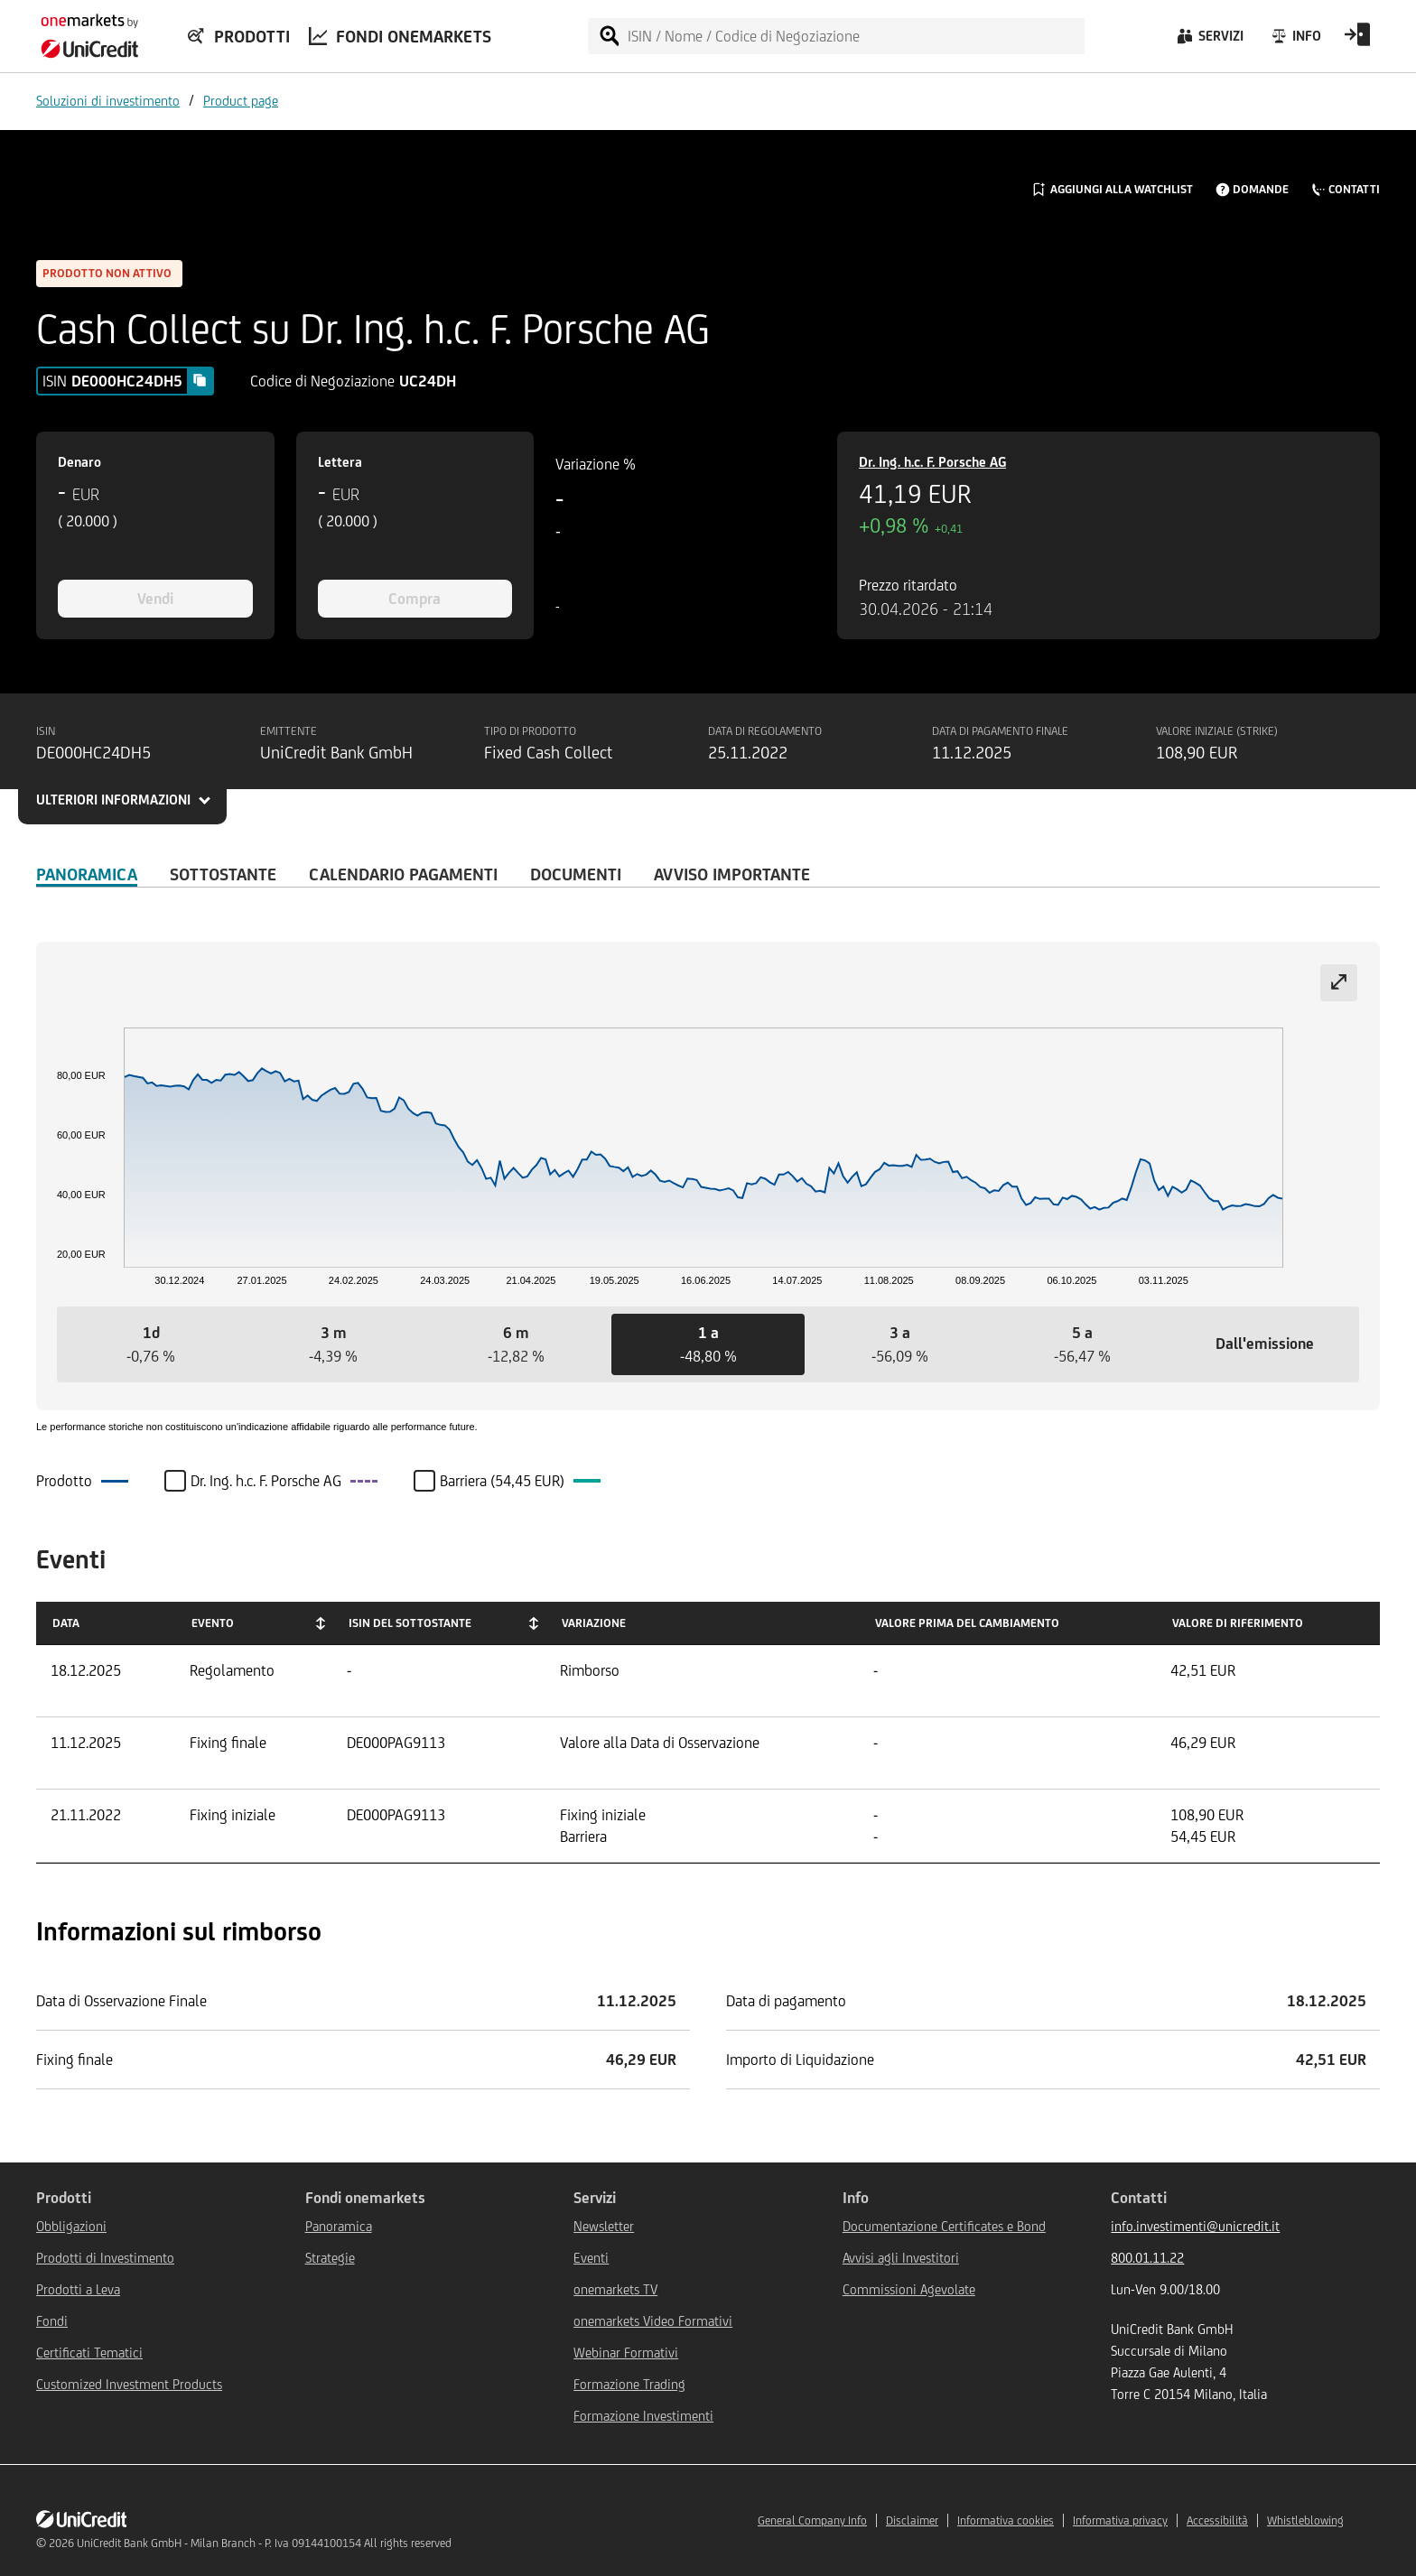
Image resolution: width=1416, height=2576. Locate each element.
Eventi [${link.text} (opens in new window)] (591, 2257)
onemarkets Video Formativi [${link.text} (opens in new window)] (652, 2321)
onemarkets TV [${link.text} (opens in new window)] (615, 2289)
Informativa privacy (1120, 2520)
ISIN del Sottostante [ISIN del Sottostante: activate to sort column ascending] (410, 1623)
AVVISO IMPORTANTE (732, 874)
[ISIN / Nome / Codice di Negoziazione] (855, 36)
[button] (151, 1344)
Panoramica (86, 874)
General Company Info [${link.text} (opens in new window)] (812, 2520)
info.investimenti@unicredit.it (1195, 2226)
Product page (240, 100)
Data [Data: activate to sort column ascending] (65, 1623)
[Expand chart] (1338, 982)
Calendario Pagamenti (403, 874)
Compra (414, 599)
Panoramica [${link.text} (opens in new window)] (338, 2226)
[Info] (1295, 40)
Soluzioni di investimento (108, 100)
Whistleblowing (1305, 2520)
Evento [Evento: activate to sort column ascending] (212, 1623)
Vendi (155, 599)
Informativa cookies (1005, 2520)
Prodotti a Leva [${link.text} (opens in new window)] (78, 2289)
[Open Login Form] (1357, 40)
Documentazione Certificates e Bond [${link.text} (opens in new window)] (944, 2226)
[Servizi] (1208, 40)
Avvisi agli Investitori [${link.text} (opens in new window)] (901, 2257)
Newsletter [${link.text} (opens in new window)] (603, 2226)
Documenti (575, 874)
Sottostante (223, 874)
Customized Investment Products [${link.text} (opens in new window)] (129, 2384)
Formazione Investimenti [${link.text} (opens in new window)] (643, 2415)
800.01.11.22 (1147, 2257)
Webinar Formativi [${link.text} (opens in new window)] (625, 2352)
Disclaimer (912, 2520)
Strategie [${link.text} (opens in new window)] (330, 2257)
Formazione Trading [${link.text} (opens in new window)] (629, 2384)
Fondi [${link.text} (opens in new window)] (52, 2321)
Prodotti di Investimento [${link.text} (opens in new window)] (105, 2257)
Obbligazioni (71, 2226)
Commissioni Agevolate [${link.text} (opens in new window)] (909, 2289)
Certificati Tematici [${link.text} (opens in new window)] (89, 2352)
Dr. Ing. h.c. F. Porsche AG (932, 462)
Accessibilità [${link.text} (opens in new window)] (1217, 2520)
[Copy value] (199, 380)
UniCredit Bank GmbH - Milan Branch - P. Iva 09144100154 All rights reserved (264, 2543)
